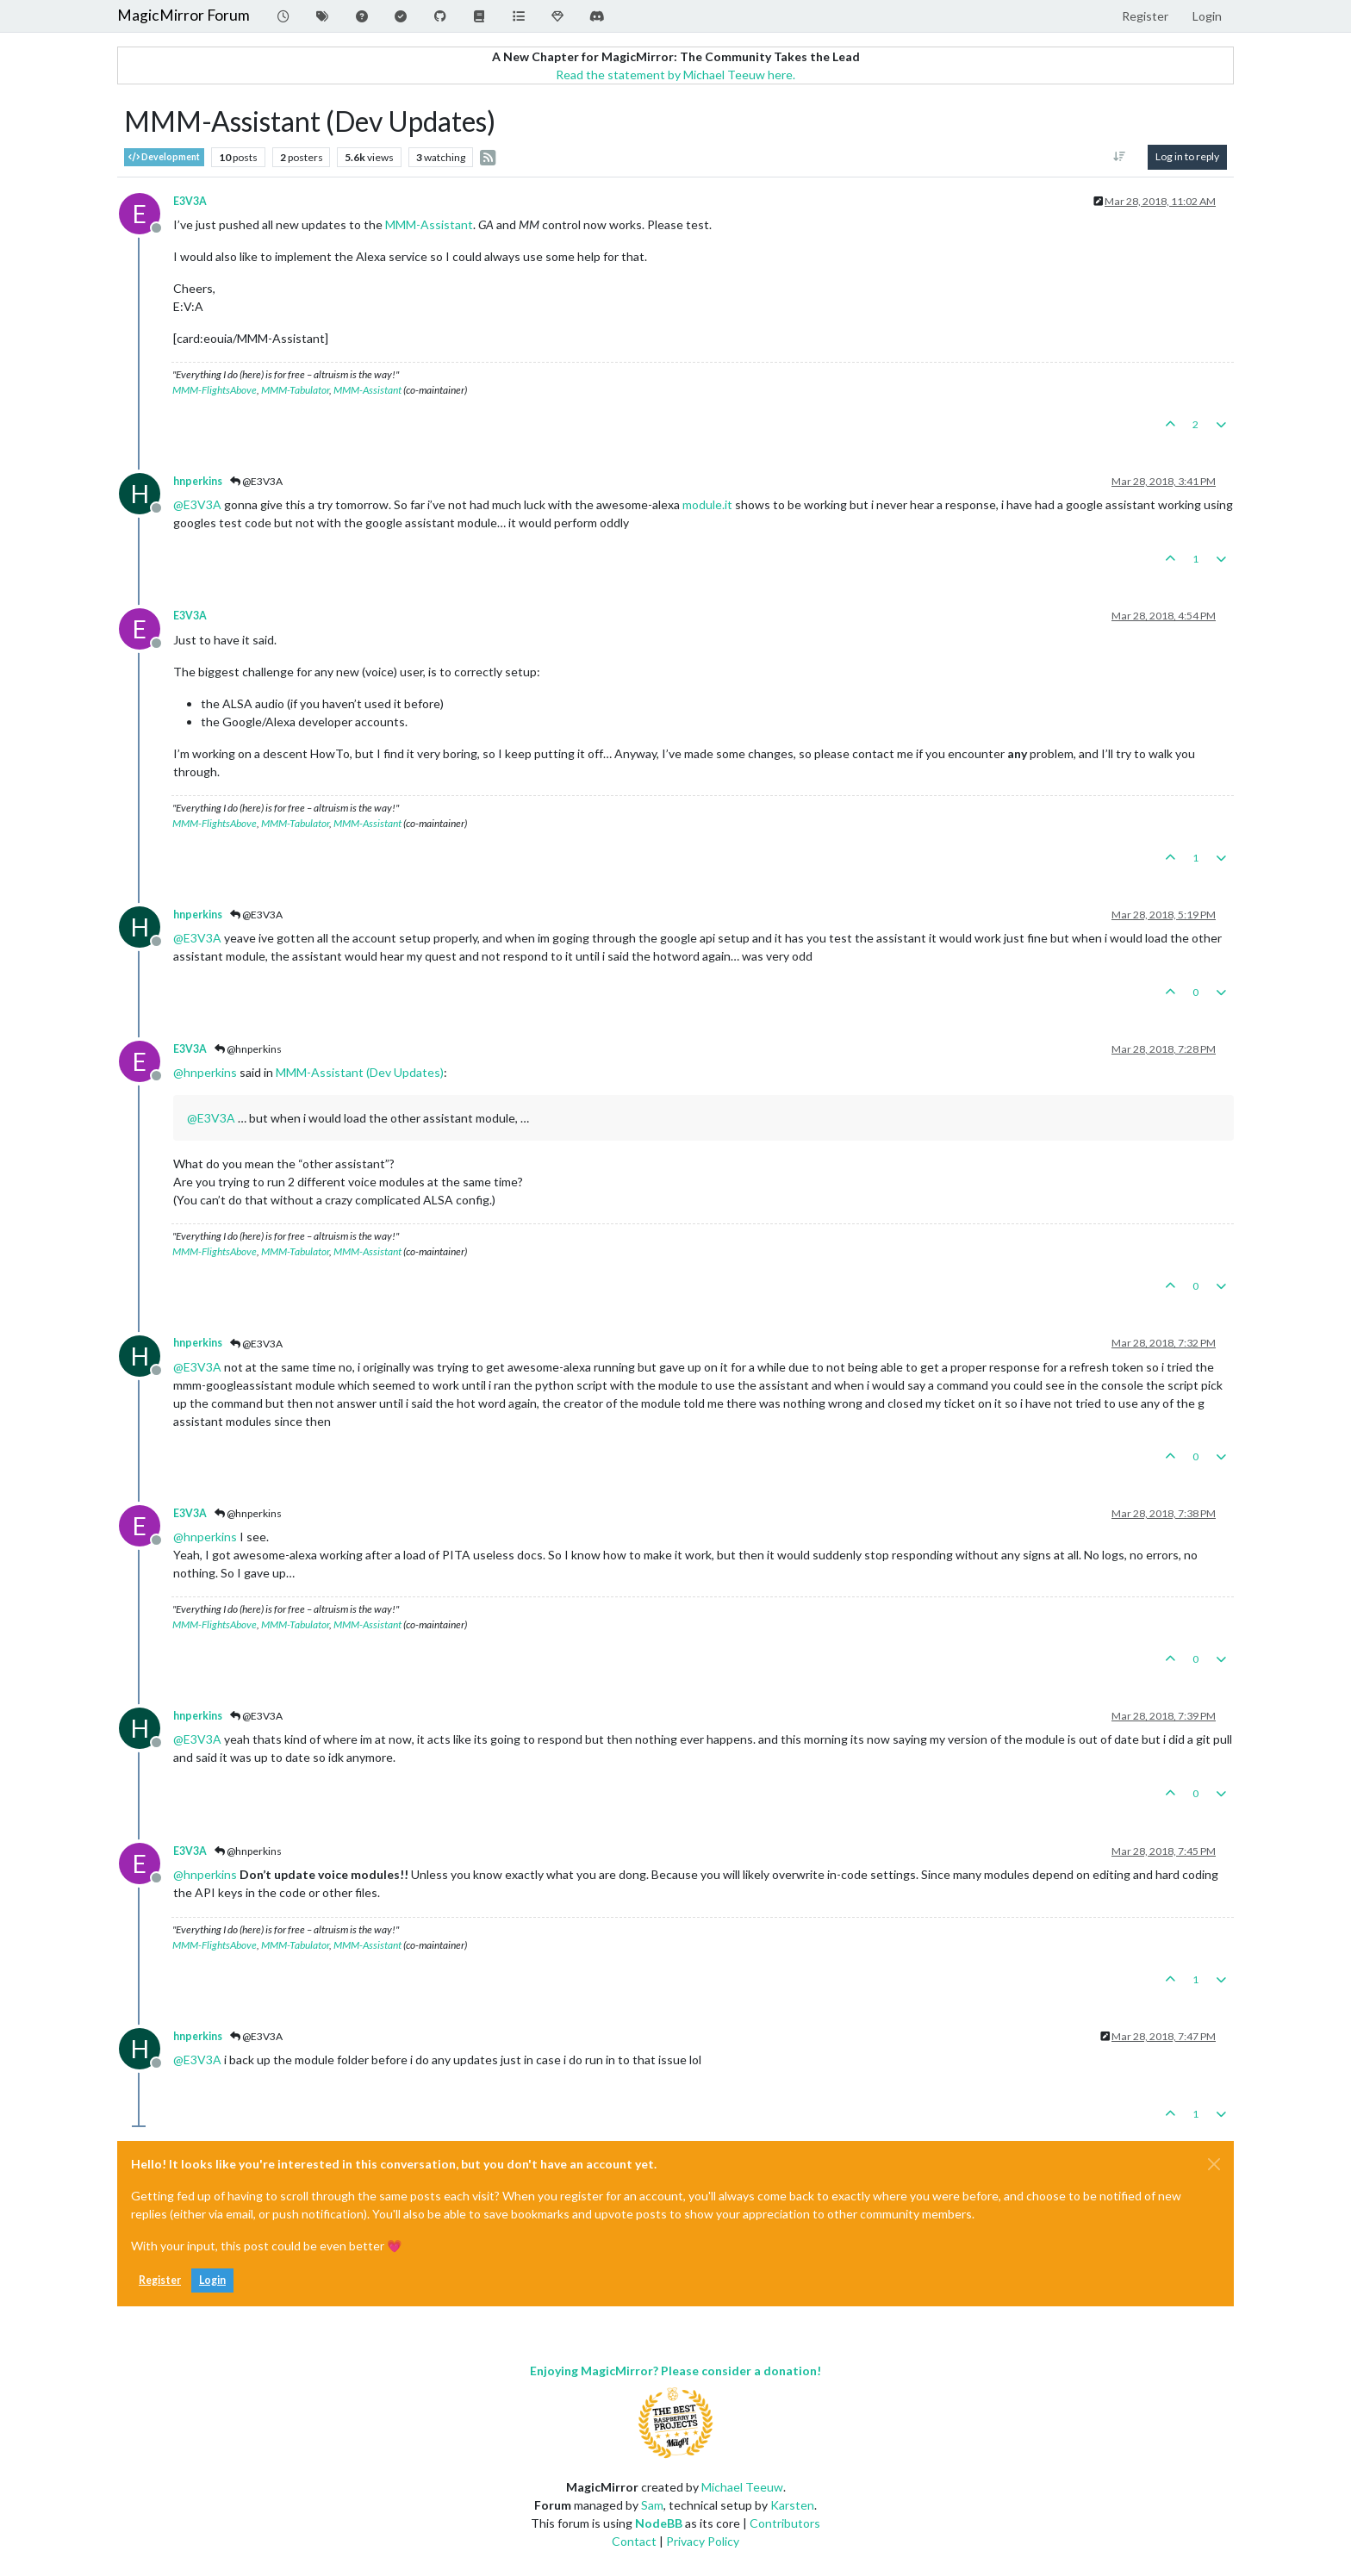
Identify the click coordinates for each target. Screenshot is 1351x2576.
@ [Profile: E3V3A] (197, 504)
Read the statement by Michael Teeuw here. (675, 74)
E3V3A (190, 201)
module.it (707, 504)
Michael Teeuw (742, 2487)
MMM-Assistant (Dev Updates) (360, 1072)
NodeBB (658, 2523)
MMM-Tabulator (295, 389)
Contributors (785, 2523)
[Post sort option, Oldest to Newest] (1119, 157)
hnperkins (197, 481)
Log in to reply (1187, 156)
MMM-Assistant (429, 224)
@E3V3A (256, 481)
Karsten (792, 2505)
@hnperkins (248, 1048)
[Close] (1214, 2164)
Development (164, 157)
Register (160, 2280)
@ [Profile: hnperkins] (205, 1072)
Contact (634, 2541)
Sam (652, 2505)
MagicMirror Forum (183, 15)
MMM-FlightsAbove (214, 389)
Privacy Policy (702, 2541)
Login (212, 2280)
